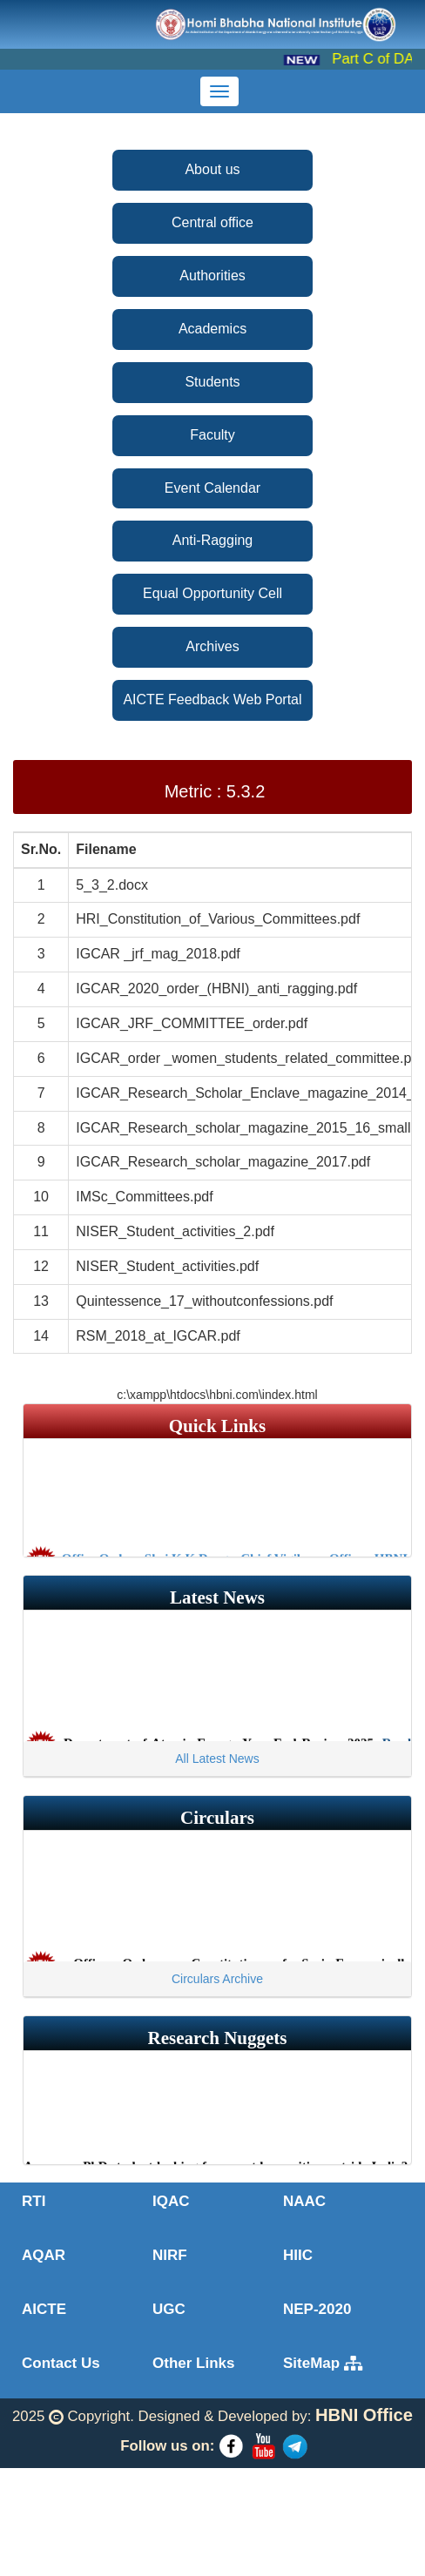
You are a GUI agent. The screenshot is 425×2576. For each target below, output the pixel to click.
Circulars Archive (217, 1979)
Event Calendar (212, 488)
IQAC (171, 2201)
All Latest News (217, 1759)
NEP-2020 (317, 2309)
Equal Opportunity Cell (212, 593)
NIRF (169, 2255)
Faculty (212, 434)
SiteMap (322, 2363)
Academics (212, 328)
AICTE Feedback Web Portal (212, 699)
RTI (33, 2201)
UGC (169, 2309)
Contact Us (61, 2363)
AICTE (44, 2309)
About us (212, 169)
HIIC (298, 2255)
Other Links (193, 2363)
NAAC (304, 2201)
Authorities (212, 275)
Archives (212, 646)
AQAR (43, 2255)
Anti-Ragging (212, 540)
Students (212, 381)
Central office (212, 222)
